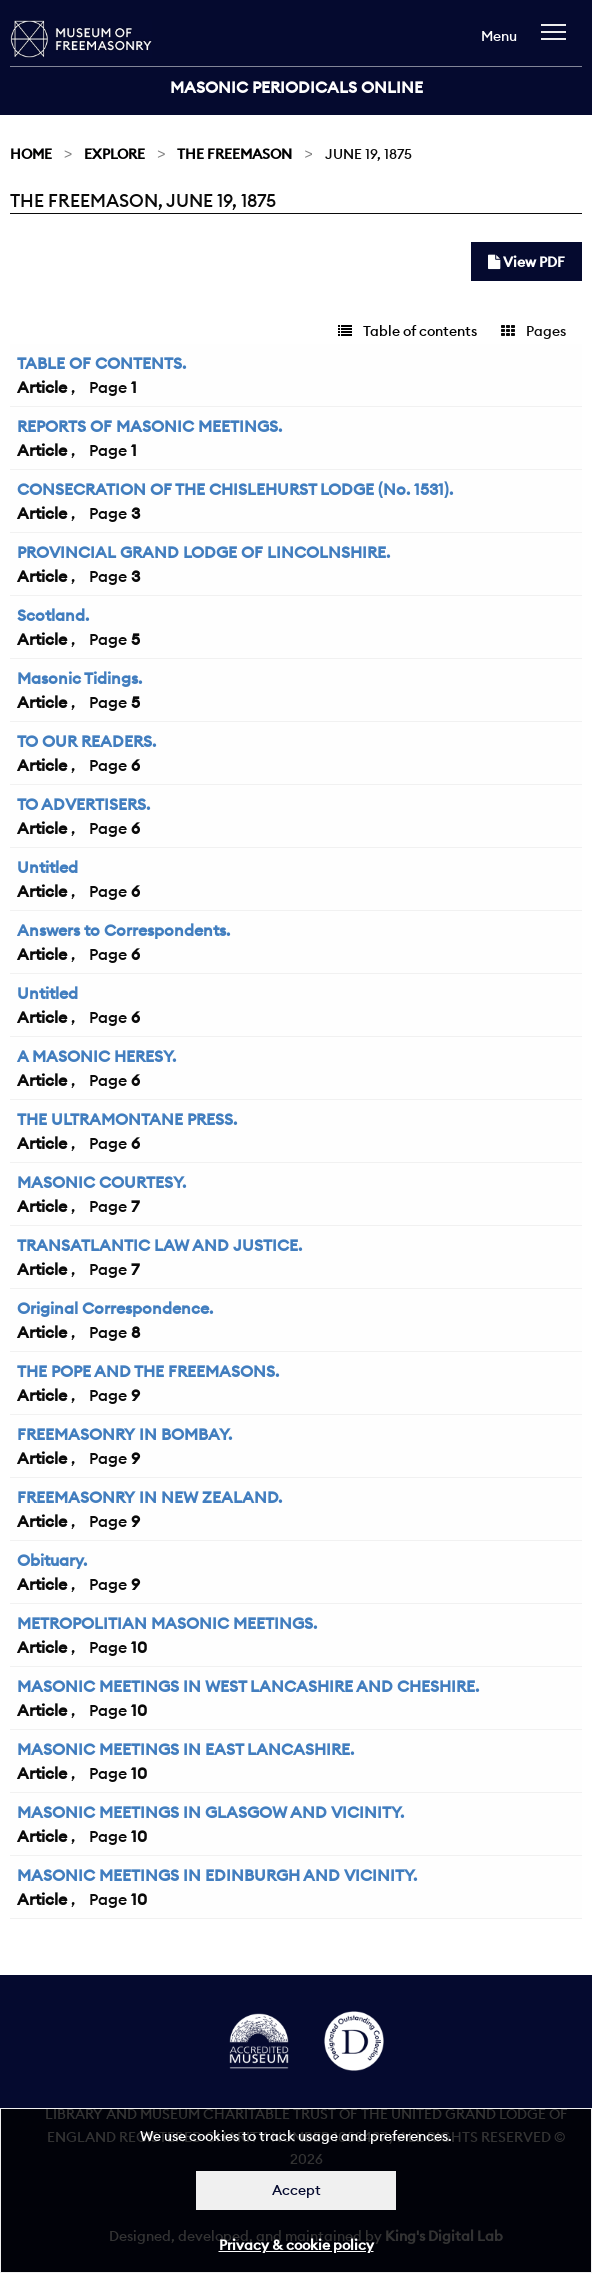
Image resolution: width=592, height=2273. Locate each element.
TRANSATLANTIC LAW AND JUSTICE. (159, 1245)
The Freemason (234, 154)
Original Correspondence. (115, 1308)
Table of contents (407, 331)
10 (139, 1647)
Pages (533, 331)
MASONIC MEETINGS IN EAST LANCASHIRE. (185, 1749)
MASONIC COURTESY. (101, 1182)
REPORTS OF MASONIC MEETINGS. (149, 426)
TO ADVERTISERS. (83, 804)
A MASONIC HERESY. (96, 1056)
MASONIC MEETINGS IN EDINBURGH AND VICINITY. (217, 1875)
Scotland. (53, 615)
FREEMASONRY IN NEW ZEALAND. (149, 1497)
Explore (114, 154)
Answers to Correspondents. (123, 930)
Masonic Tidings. (79, 678)
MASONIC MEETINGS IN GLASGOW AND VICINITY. (210, 1812)
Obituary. (52, 1560)
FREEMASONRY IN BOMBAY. (124, 1434)
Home (31, 154)
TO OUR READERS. (86, 741)
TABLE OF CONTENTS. (101, 363)
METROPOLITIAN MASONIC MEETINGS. (167, 1623)
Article (42, 387)
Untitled (47, 867)
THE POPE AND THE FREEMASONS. (148, 1371)
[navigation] (558, 41)
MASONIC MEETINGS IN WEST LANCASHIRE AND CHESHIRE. (248, 1686)
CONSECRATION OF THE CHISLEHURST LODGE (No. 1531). (235, 489)
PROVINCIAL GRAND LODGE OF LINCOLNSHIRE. (203, 552)
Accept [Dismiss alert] (296, 2190)
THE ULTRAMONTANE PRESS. (127, 1119)
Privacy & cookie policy (296, 2245)
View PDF (526, 262)
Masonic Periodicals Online (296, 87)
